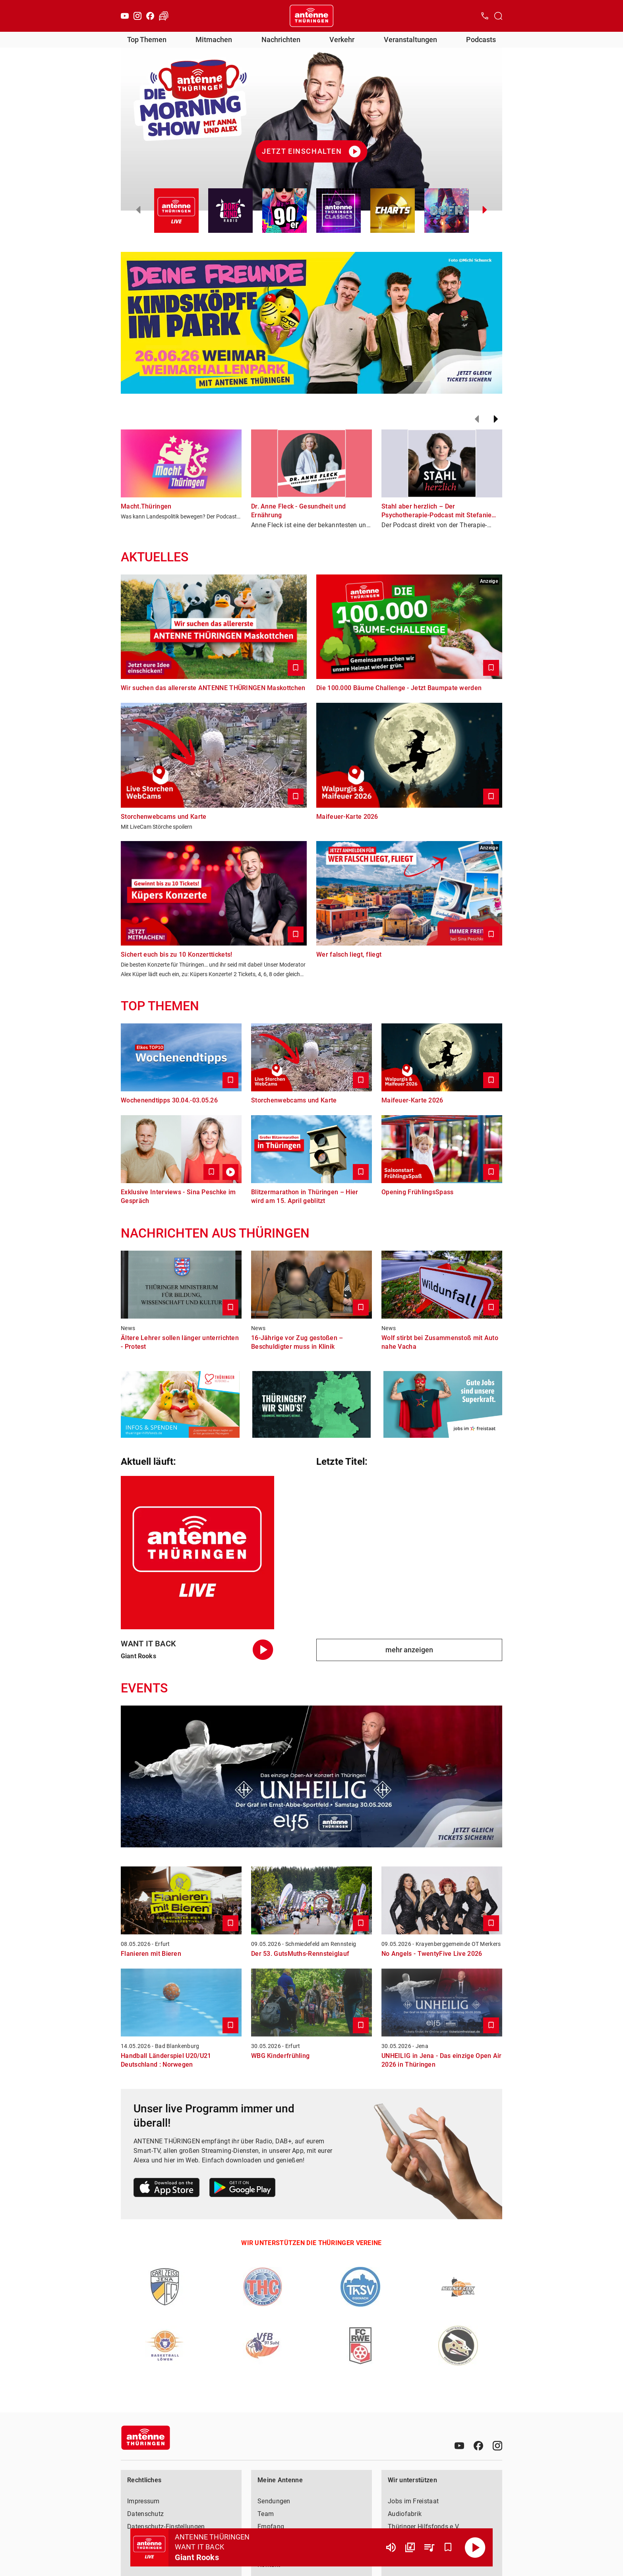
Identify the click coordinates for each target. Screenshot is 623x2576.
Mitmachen (213, 39)
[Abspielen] (475, 2547)
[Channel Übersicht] (410, 2547)
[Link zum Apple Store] (167, 2189)
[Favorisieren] (448, 2547)
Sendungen (273, 2501)
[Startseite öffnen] (311, 16)
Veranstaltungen (410, 39)
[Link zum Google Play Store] (242, 2189)
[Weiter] (495, 419)
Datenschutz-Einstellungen (166, 2526)
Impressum (143, 2501)
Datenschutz (145, 2514)
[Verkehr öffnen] (163, 16)
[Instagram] (137, 16)
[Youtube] (125, 16)
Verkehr (341, 39)
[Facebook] (150, 16)
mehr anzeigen (409, 1650)
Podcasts (481, 39)
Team (265, 2514)
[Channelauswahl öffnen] (498, 16)
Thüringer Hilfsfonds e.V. (424, 2526)
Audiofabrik (405, 2514)
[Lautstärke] (391, 2547)
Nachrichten (280, 39)
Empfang (270, 2526)
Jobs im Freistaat (413, 2501)
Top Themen (146, 39)
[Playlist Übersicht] (429, 2547)
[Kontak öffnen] (484, 16)
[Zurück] (476, 419)
